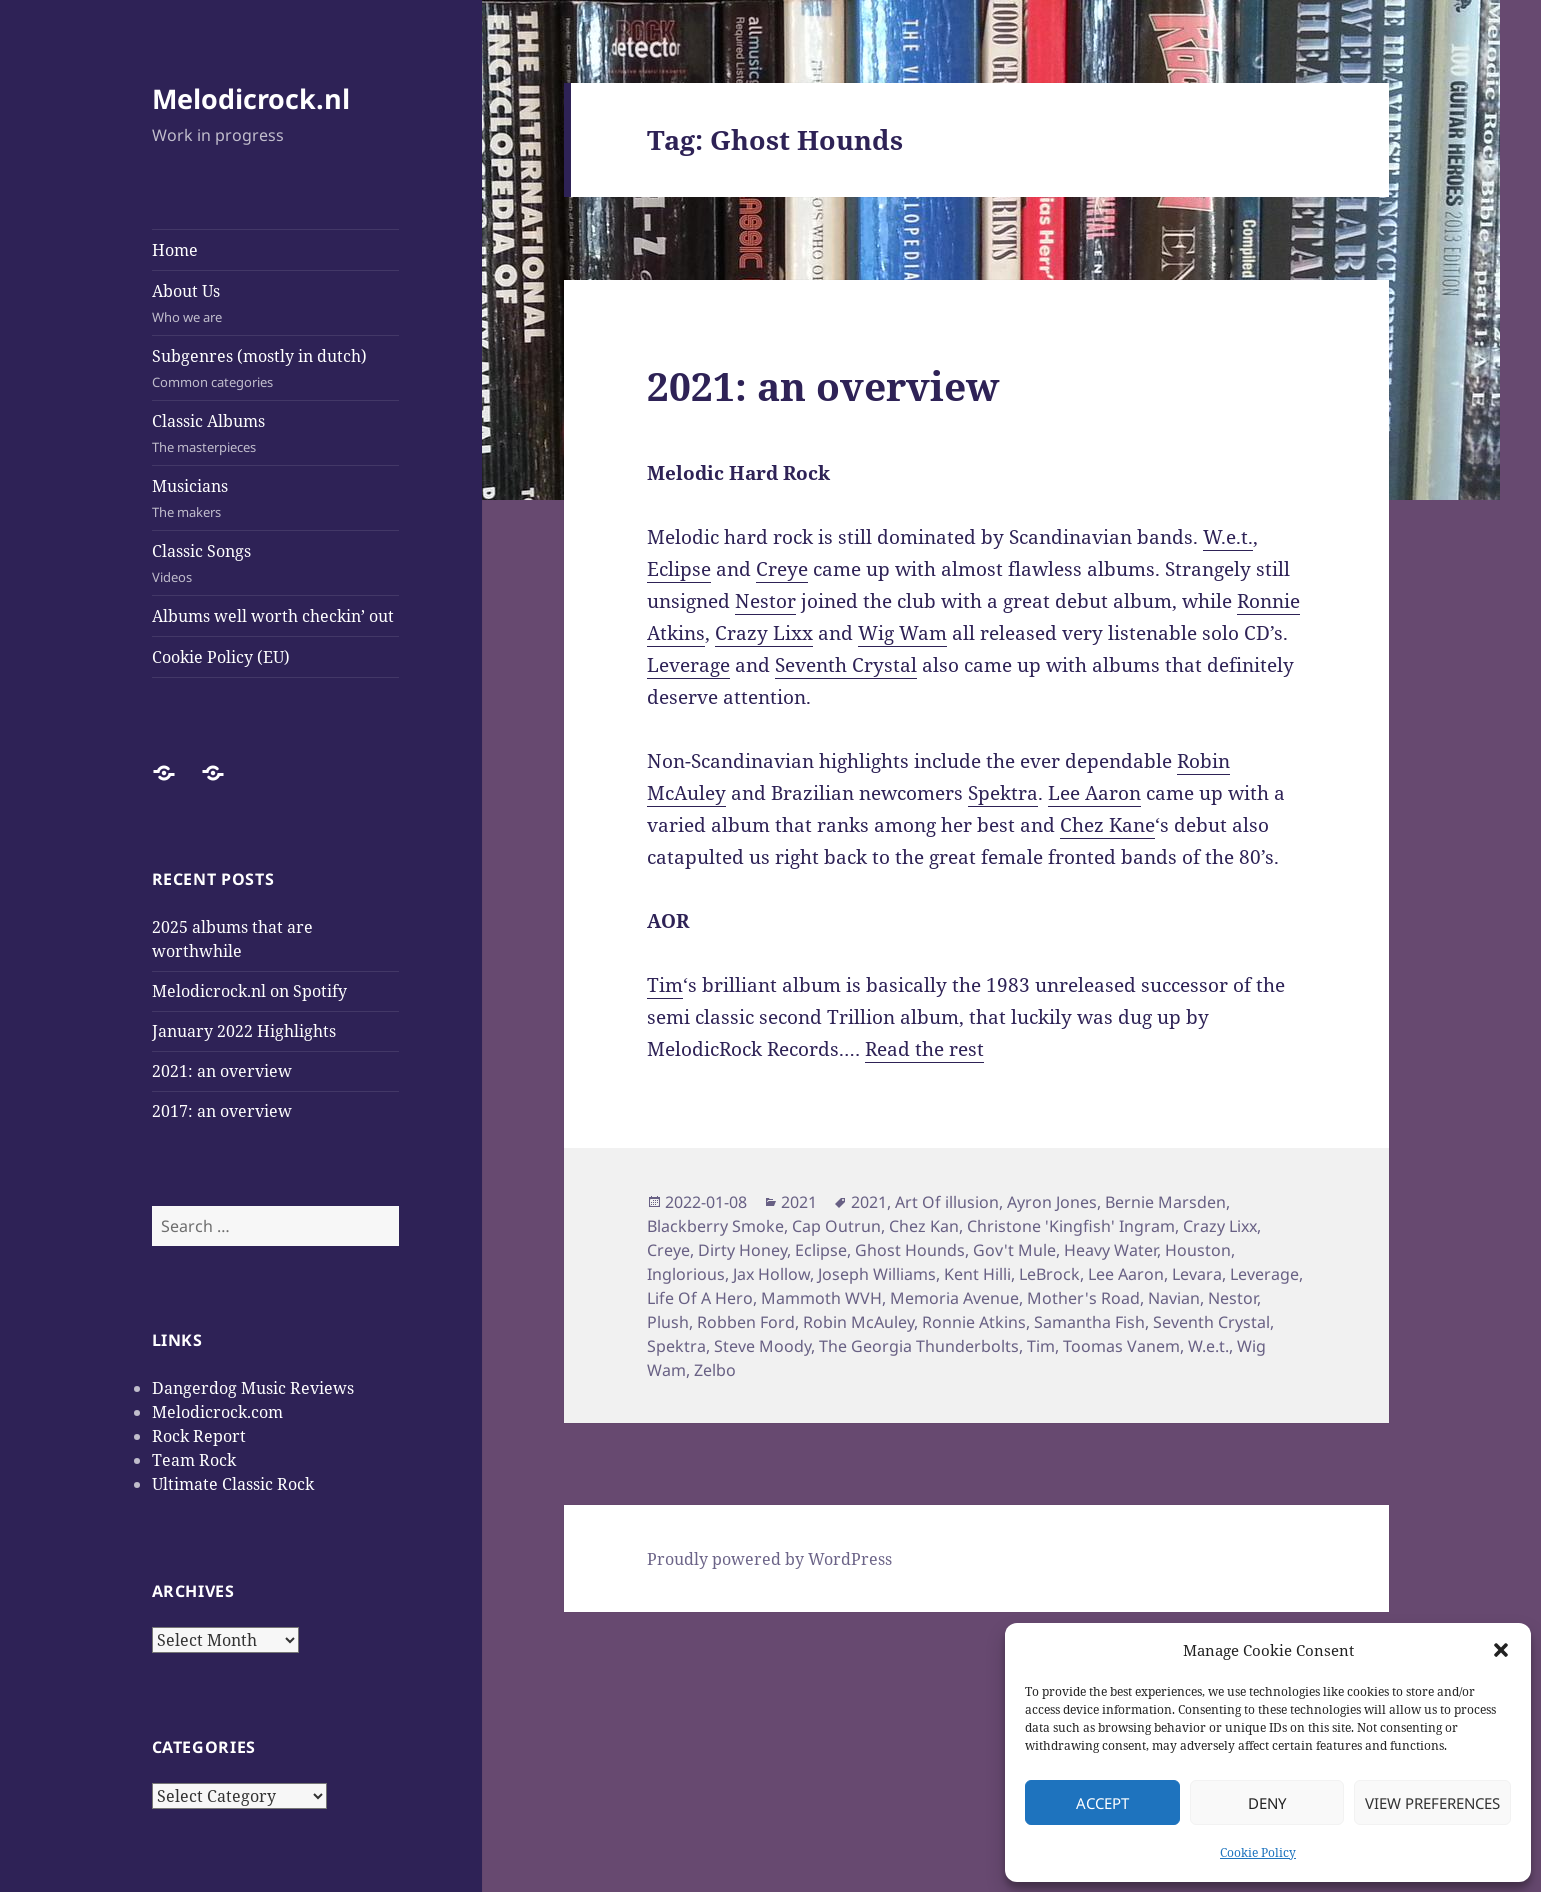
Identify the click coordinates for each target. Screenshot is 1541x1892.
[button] (1501, 1650)
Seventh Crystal (846, 665)
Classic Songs (276, 563)
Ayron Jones (1052, 1202)
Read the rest (924, 1049)
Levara (1197, 1274)
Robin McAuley (858, 1322)
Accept (1102, 1803)
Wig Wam (902, 633)
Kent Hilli (977, 1274)
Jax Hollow (771, 1274)
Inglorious (686, 1274)
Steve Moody (762, 1346)
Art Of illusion (947, 1202)
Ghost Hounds (910, 1250)
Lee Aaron (1094, 793)
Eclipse (679, 569)
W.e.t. (1228, 537)
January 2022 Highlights (244, 1031)
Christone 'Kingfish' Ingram (1071, 1226)
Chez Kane (1107, 825)
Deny (1267, 1803)
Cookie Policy (1258, 1852)
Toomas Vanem (1121, 1346)
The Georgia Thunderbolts (919, 1346)
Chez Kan (924, 1226)
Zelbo (715, 1370)
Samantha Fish (1089, 1322)
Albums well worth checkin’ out (273, 616)
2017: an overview (222, 1111)
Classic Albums (276, 433)
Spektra (1003, 793)
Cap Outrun (836, 1226)
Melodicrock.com (217, 1412)
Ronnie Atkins (974, 1322)
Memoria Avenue (954, 1298)
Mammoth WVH (821, 1298)
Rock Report (199, 1436)
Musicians (276, 498)
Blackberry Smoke (715, 1226)
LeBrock (1049, 1274)
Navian (1174, 1298)
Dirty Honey (742, 1250)
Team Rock (194, 1460)
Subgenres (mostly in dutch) (276, 368)
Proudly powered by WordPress (769, 1559)
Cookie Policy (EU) (221, 657)
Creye (782, 569)
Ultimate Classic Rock (233, 1484)
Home (175, 250)
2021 (799, 1202)
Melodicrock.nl (251, 98)
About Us (276, 303)
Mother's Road (1083, 1298)
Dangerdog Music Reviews (253, 1388)
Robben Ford (746, 1322)
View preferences (1432, 1803)
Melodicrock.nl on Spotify (249, 991)
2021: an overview (222, 1071)
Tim (665, 985)
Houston (1198, 1250)
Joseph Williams (877, 1274)
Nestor (765, 601)
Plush (668, 1322)
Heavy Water (1110, 1250)
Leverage (688, 665)
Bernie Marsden (1165, 1202)
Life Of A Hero (700, 1298)
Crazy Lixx (764, 633)
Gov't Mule (1014, 1250)
